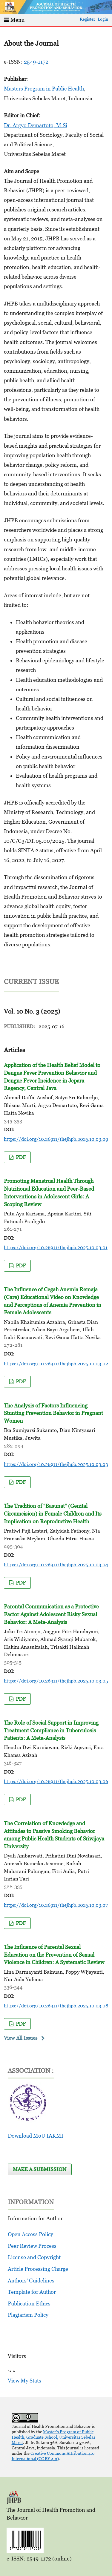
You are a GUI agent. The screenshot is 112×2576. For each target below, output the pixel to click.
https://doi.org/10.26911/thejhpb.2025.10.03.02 (56, 1363)
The (54, 1954)
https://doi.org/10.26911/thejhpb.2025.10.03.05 (56, 1680)
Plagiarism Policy (28, 2315)
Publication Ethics (29, 2303)
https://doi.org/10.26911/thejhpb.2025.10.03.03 (56, 1464)
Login (103, 19)
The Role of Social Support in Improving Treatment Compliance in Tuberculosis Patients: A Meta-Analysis (51, 1730)
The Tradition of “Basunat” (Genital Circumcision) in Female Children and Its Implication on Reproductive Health (53, 1513)
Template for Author (32, 2292)
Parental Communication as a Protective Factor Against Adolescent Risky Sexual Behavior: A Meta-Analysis (51, 1614)
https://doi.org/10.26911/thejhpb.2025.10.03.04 (56, 1564)
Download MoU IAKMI (35, 2136)
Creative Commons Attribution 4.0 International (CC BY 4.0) (53, 2456)
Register (87, 19)
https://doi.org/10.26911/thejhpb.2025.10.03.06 (56, 1781)
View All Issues (20, 2038)
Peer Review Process (32, 2246)
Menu (14, 20)
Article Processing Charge (38, 2269)
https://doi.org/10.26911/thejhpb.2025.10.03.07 (56, 1905)
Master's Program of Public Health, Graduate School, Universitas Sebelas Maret (53, 2437)
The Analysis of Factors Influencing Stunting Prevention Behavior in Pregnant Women (53, 1413)
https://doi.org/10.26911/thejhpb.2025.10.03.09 (56, 1139)
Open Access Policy (30, 2234)
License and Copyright (34, 2257)
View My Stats (24, 2380)
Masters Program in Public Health (44, 88)
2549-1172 (36, 62)
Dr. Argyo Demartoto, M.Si (35, 125)
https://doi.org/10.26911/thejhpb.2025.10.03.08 (56, 2005)
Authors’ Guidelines (31, 2280)
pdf (20, 1157)
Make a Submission (39, 2169)
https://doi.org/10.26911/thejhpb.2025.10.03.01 (56, 1247)
